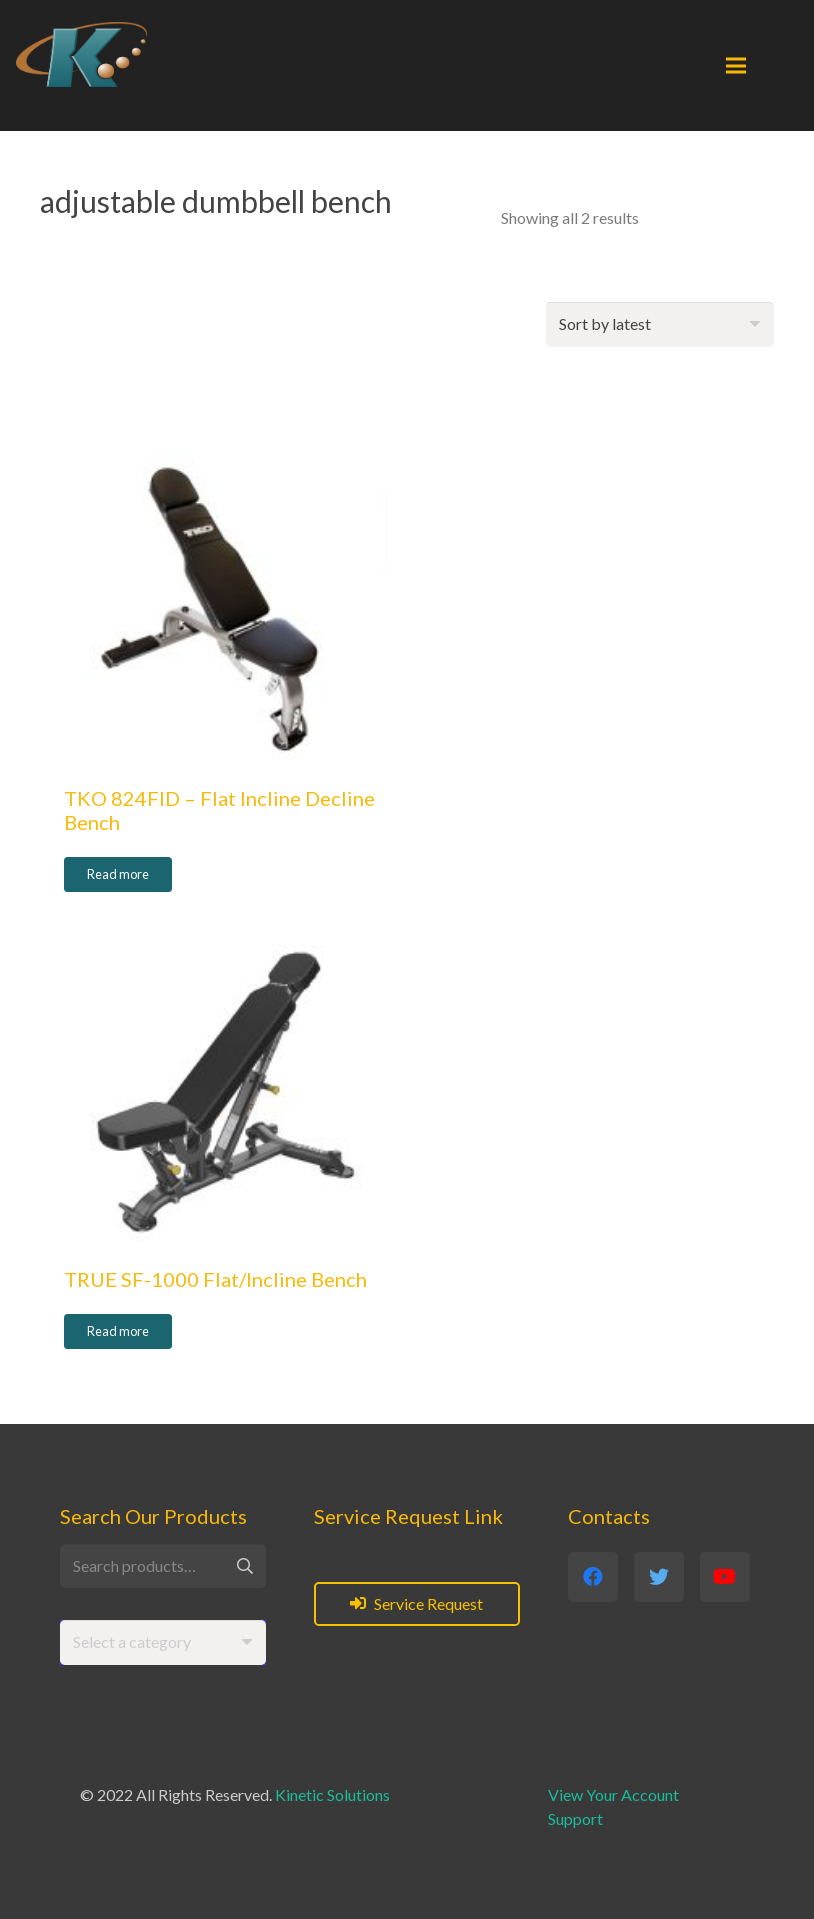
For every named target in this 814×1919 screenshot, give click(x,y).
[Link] (81, 54)
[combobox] (163, 1642)
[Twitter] (659, 1577)
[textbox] (132, 1641)
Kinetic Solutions (332, 1794)
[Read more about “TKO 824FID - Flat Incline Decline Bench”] (118, 875)
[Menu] (736, 66)
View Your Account (613, 1794)
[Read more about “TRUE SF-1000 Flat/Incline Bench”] (118, 1332)
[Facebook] (593, 1577)
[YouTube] (725, 1577)
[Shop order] (660, 324)
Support (575, 1818)
